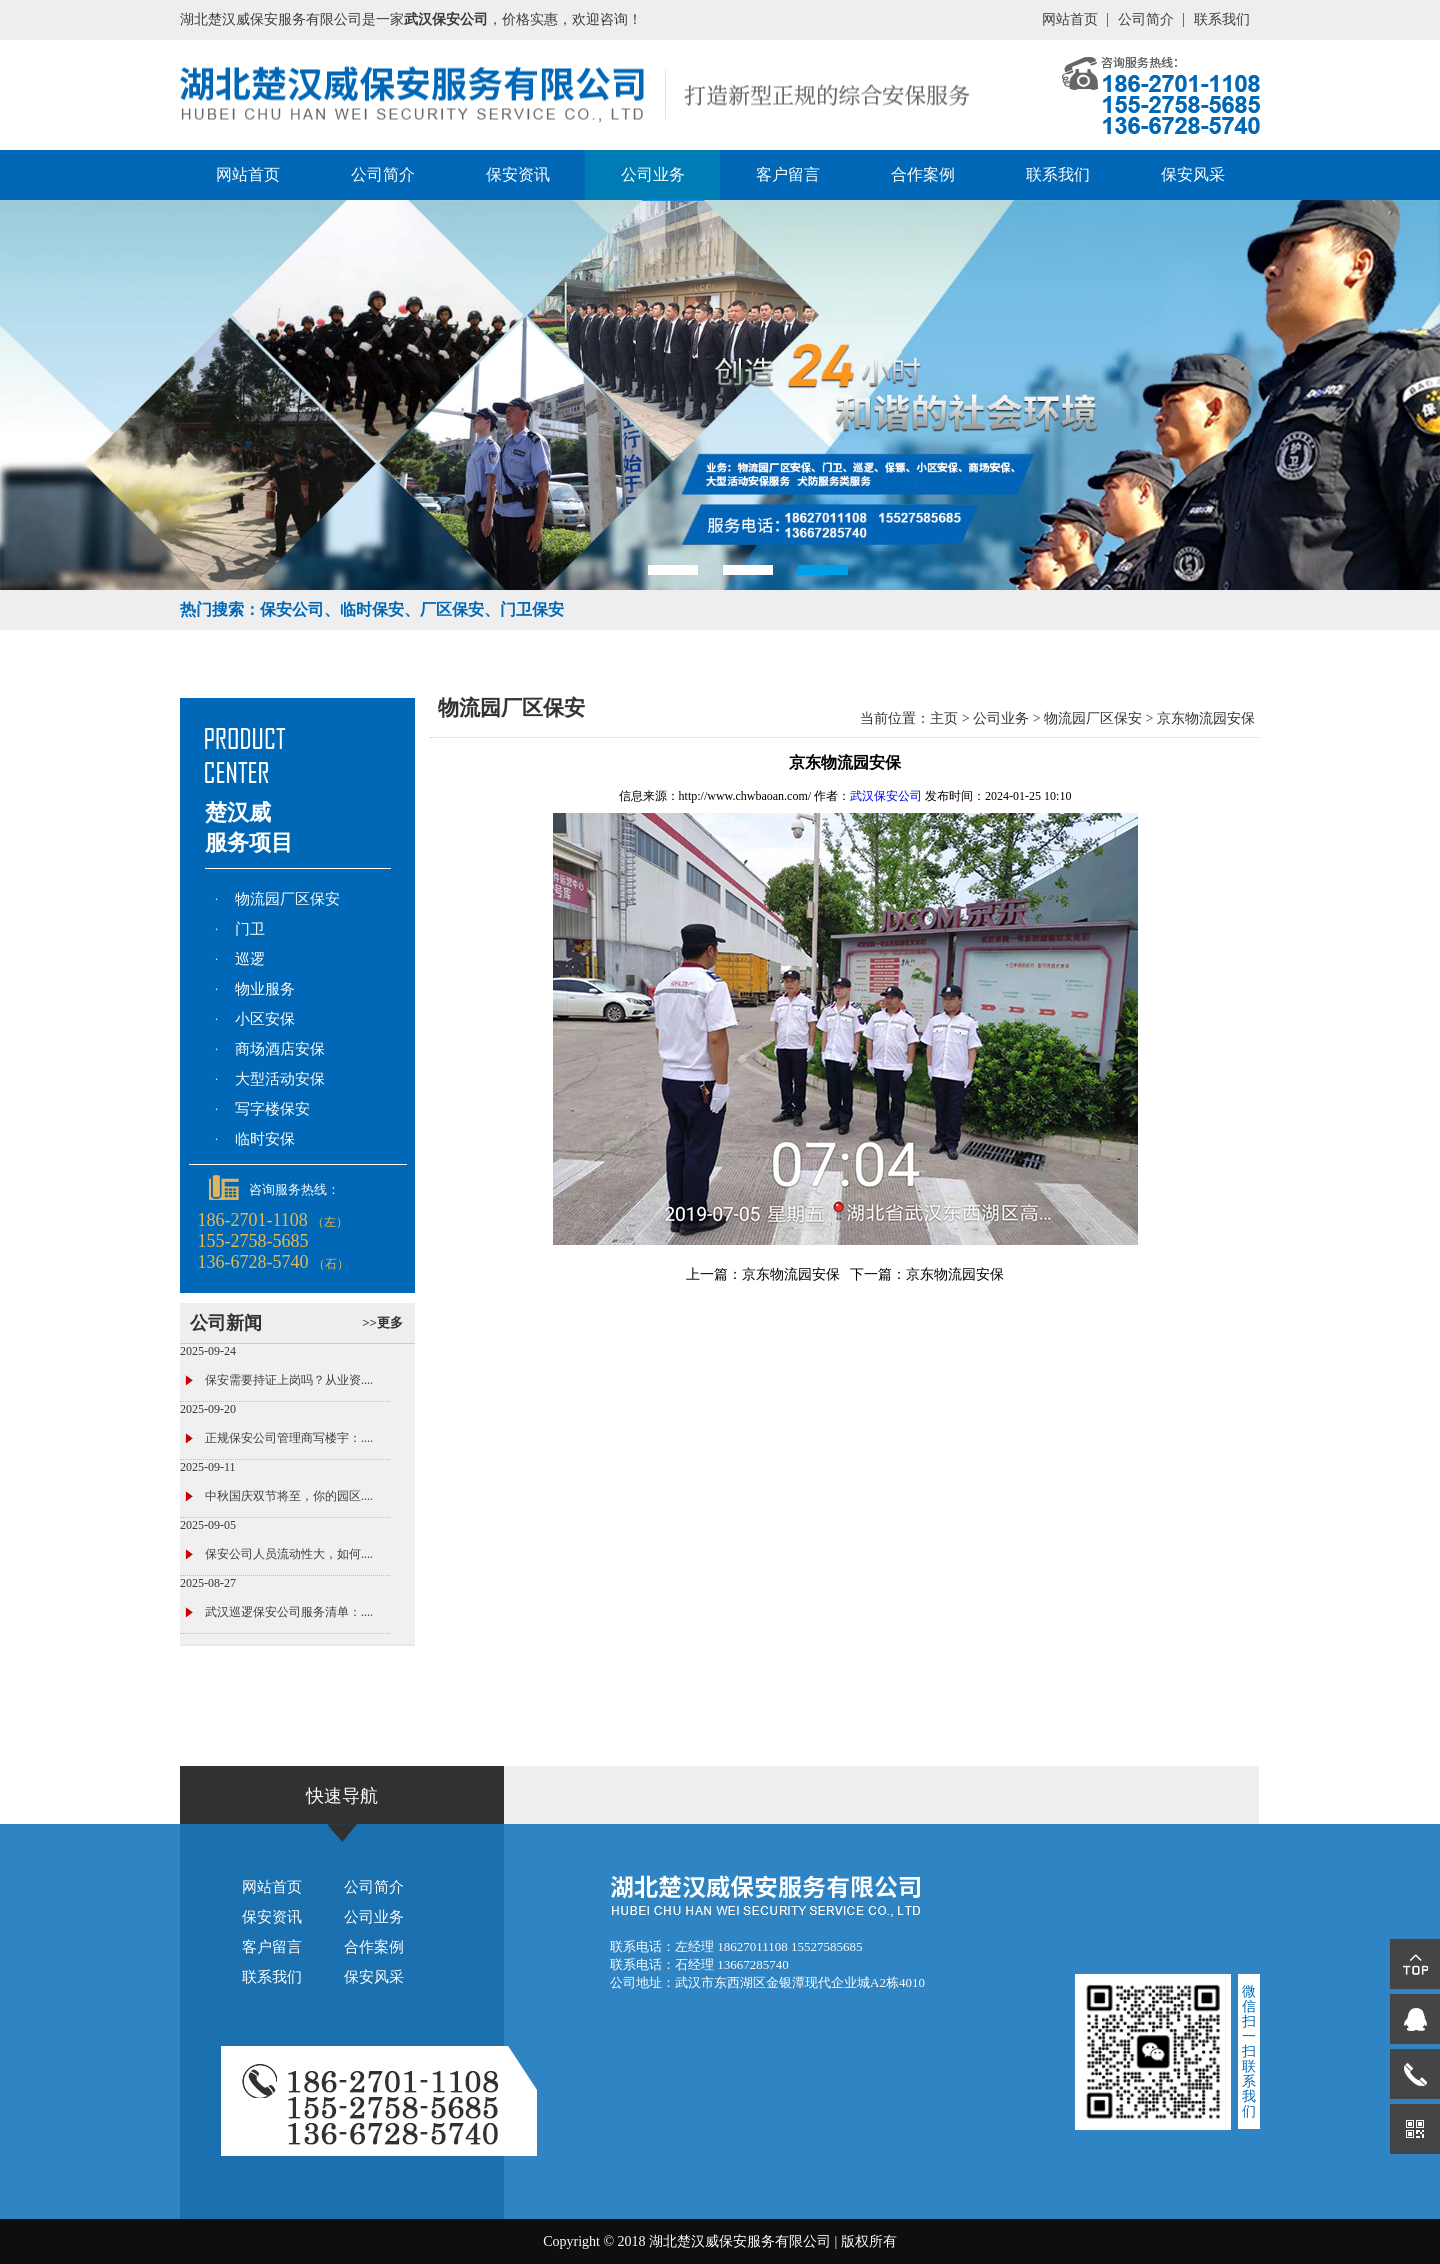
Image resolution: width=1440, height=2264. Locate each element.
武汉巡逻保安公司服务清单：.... (289, 1612)
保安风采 (1193, 174)
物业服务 (265, 989)
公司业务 (653, 174)
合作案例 (923, 174)
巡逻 (250, 959)
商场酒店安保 (280, 1049)
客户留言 (788, 174)
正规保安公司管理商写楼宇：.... (289, 1438)
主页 (944, 718)
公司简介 (1146, 19)
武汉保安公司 (886, 796)
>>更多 (382, 1322)
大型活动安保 (280, 1079)
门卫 (250, 929)
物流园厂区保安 (287, 899)
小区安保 (265, 1019)
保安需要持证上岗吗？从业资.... (289, 1380)
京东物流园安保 (1206, 718)
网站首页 (1070, 19)
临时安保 (265, 1139)
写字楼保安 (272, 1109)
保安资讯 (518, 174)
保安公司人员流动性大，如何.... (289, 1554)
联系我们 (1222, 19)
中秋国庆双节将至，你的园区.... (289, 1496)
